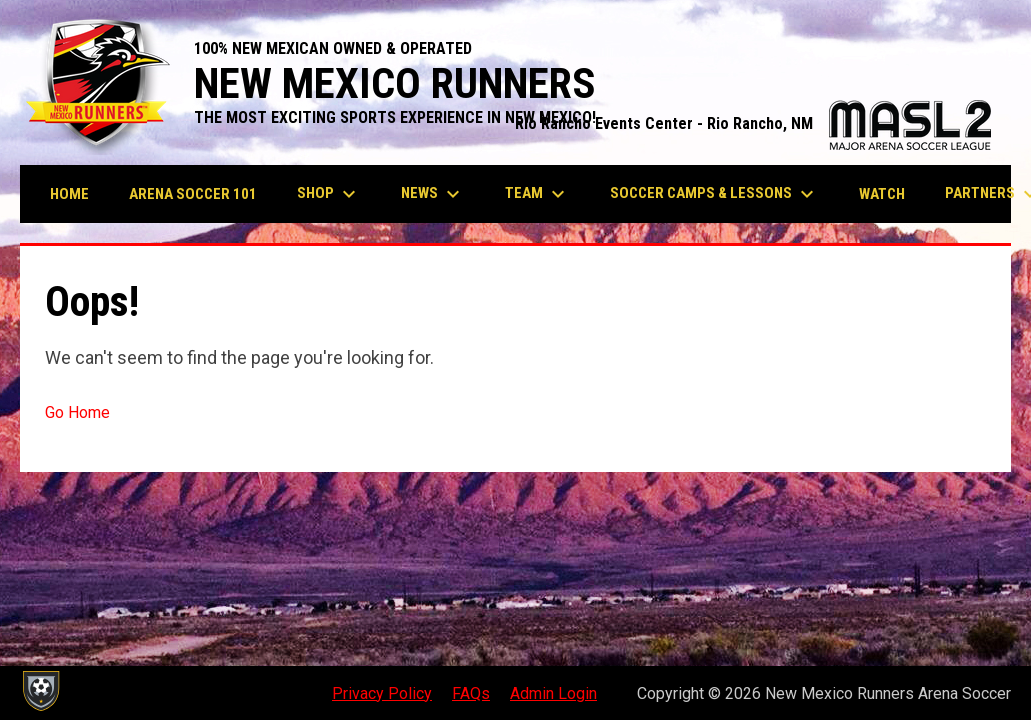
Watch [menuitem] (882, 194)
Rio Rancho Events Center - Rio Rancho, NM (753, 123)
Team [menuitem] (537, 194)
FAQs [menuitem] (471, 693)
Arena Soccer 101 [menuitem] (193, 194)
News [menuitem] (433, 194)
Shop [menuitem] (329, 194)
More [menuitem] (978, 194)
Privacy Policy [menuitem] (382, 693)
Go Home (77, 412)
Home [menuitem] (69, 194)
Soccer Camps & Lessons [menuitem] (714, 194)
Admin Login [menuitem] (553, 693)
